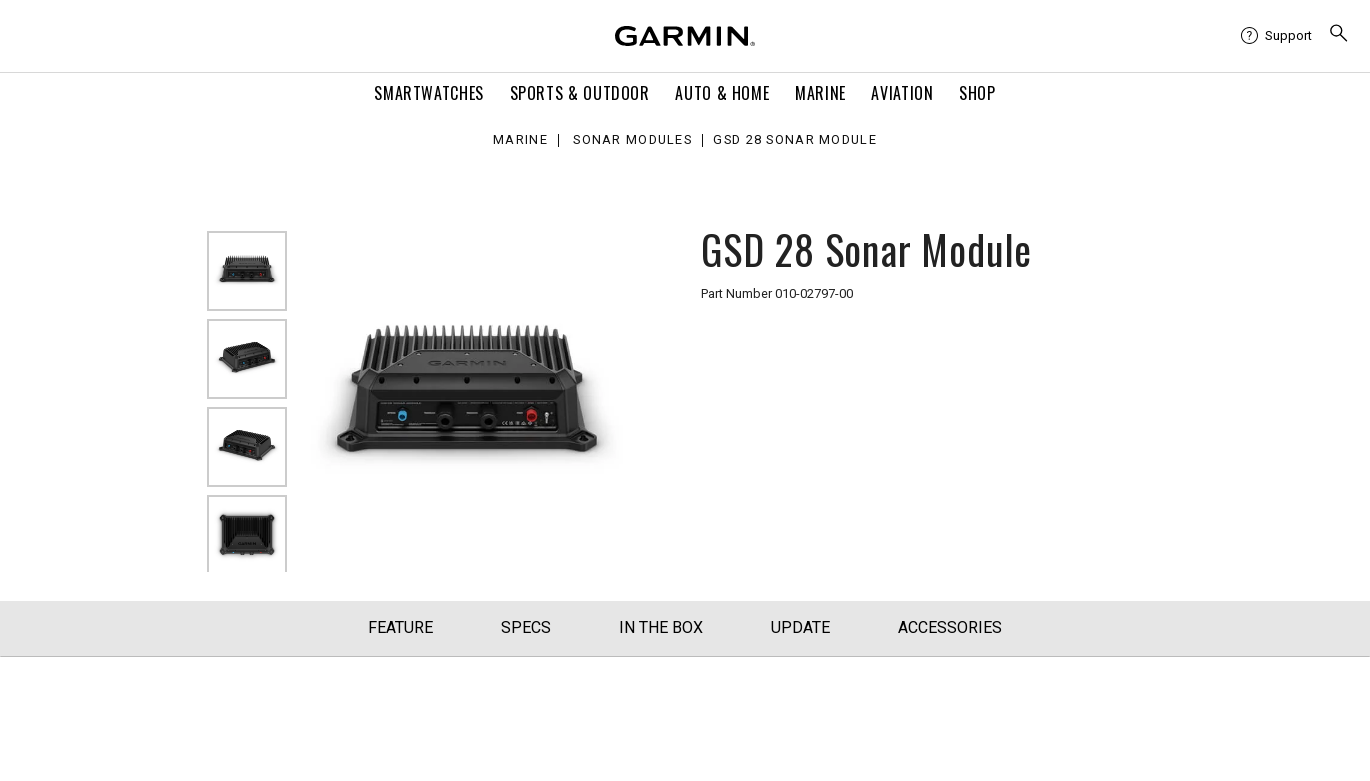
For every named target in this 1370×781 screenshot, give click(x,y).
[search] (1339, 35)
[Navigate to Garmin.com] (685, 36)
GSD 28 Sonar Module (794, 140)
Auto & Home (722, 93)
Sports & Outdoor (580, 93)
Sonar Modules (632, 140)
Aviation (902, 93)
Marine (820, 93)
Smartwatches (429, 93)
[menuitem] (1276, 36)
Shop (977, 93)
